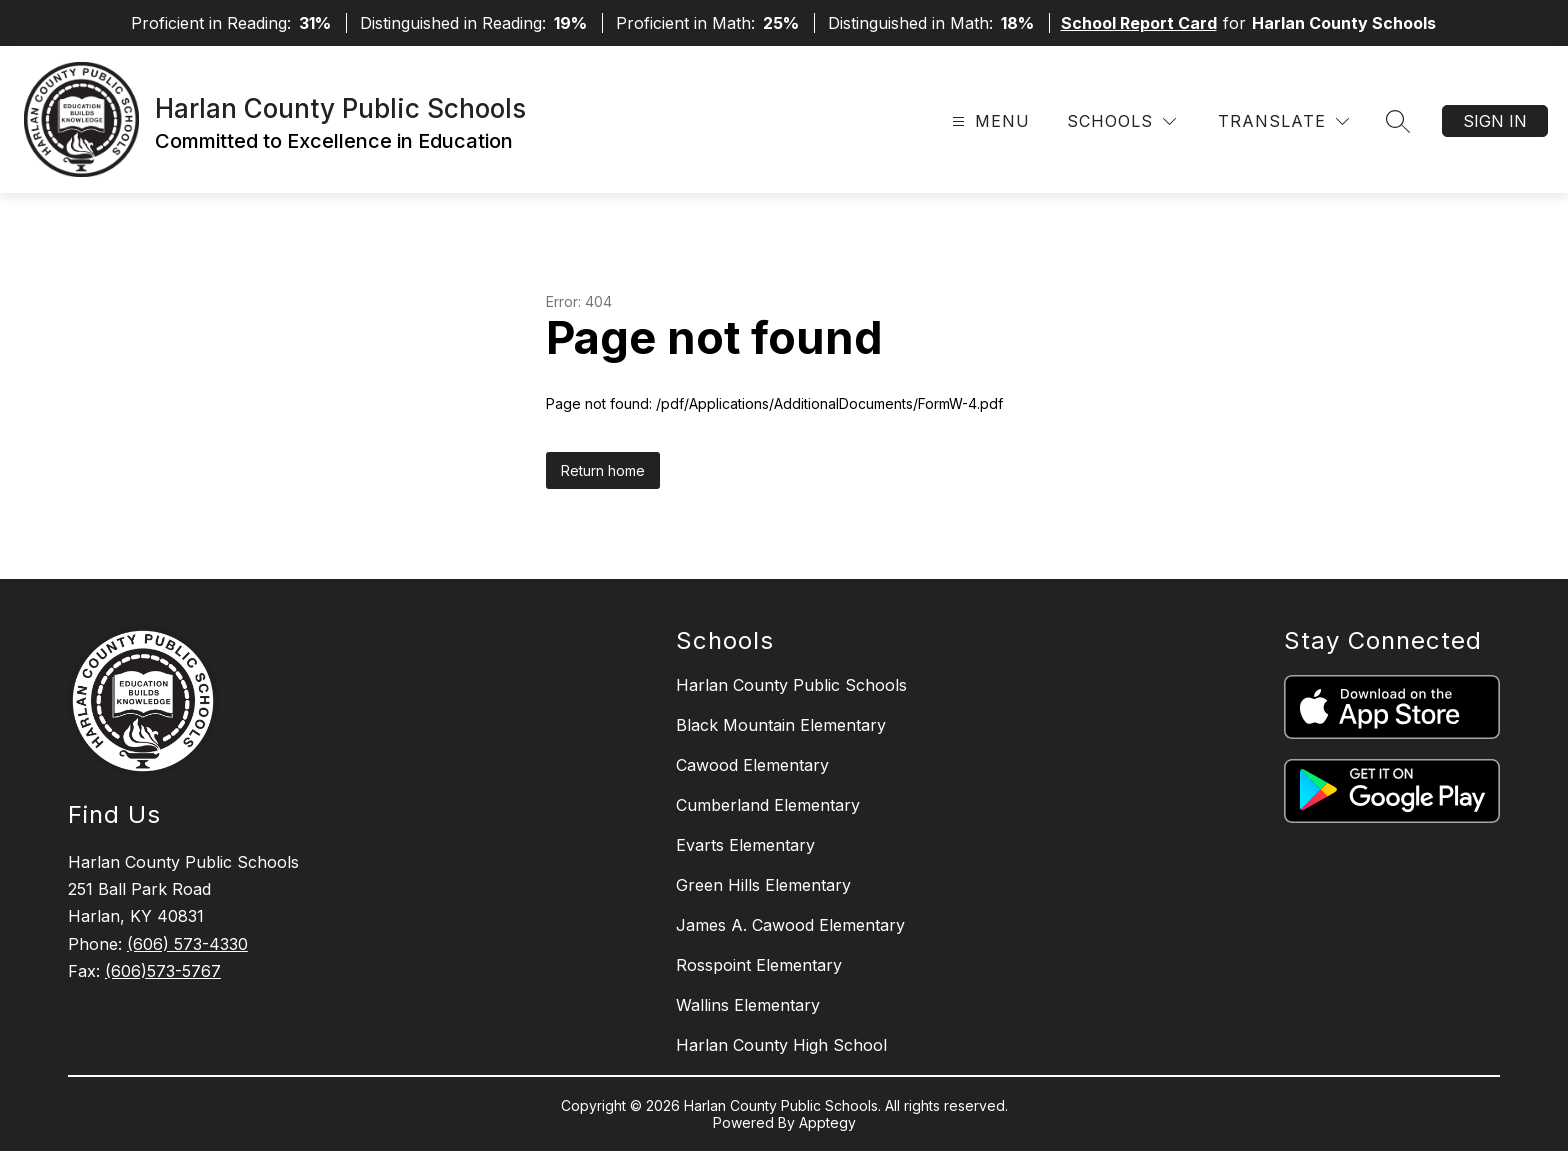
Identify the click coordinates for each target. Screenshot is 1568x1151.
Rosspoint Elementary (759, 965)
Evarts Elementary (745, 845)
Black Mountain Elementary (781, 725)
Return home (603, 470)
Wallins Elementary (748, 1005)
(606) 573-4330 (187, 944)
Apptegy (827, 1122)
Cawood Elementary (752, 765)
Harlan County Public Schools (791, 685)
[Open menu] (988, 121)
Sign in (1495, 121)
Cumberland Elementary (768, 805)
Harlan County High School (781, 1045)
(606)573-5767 (163, 971)
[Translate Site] (1283, 121)
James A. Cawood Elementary (790, 925)
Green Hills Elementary (763, 885)
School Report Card (1139, 23)
